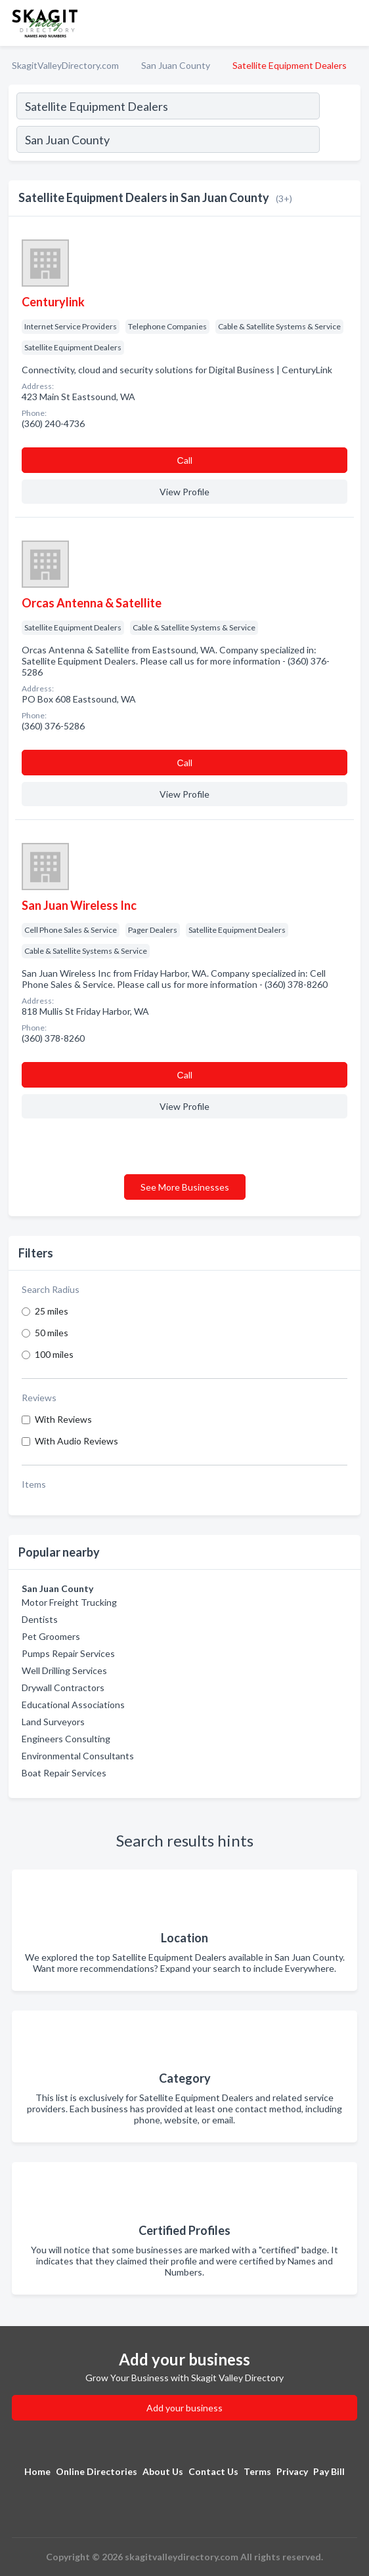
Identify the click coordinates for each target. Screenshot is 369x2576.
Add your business (184, 2407)
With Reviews (63, 1419)
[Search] (339, 141)
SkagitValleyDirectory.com (65, 65)
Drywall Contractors (63, 1687)
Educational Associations (73, 1704)
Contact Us (213, 2471)
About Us (162, 2471)
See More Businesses (185, 1187)
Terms (257, 2471)
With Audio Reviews (76, 1440)
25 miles (51, 1311)
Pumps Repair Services (68, 1653)
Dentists (40, 1619)
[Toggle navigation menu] (351, 23)
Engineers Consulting (66, 1738)
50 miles (51, 1332)
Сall (184, 460)
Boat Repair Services (64, 1772)
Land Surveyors (53, 1721)
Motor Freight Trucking (69, 1602)
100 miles (54, 1354)
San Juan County (175, 65)
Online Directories (96, 2471)
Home (37, 2471)
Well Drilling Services (64, 1670)
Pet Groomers (51, 1636)
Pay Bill (329, 2471)
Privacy (292, 2471)
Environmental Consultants (78, 1755)
